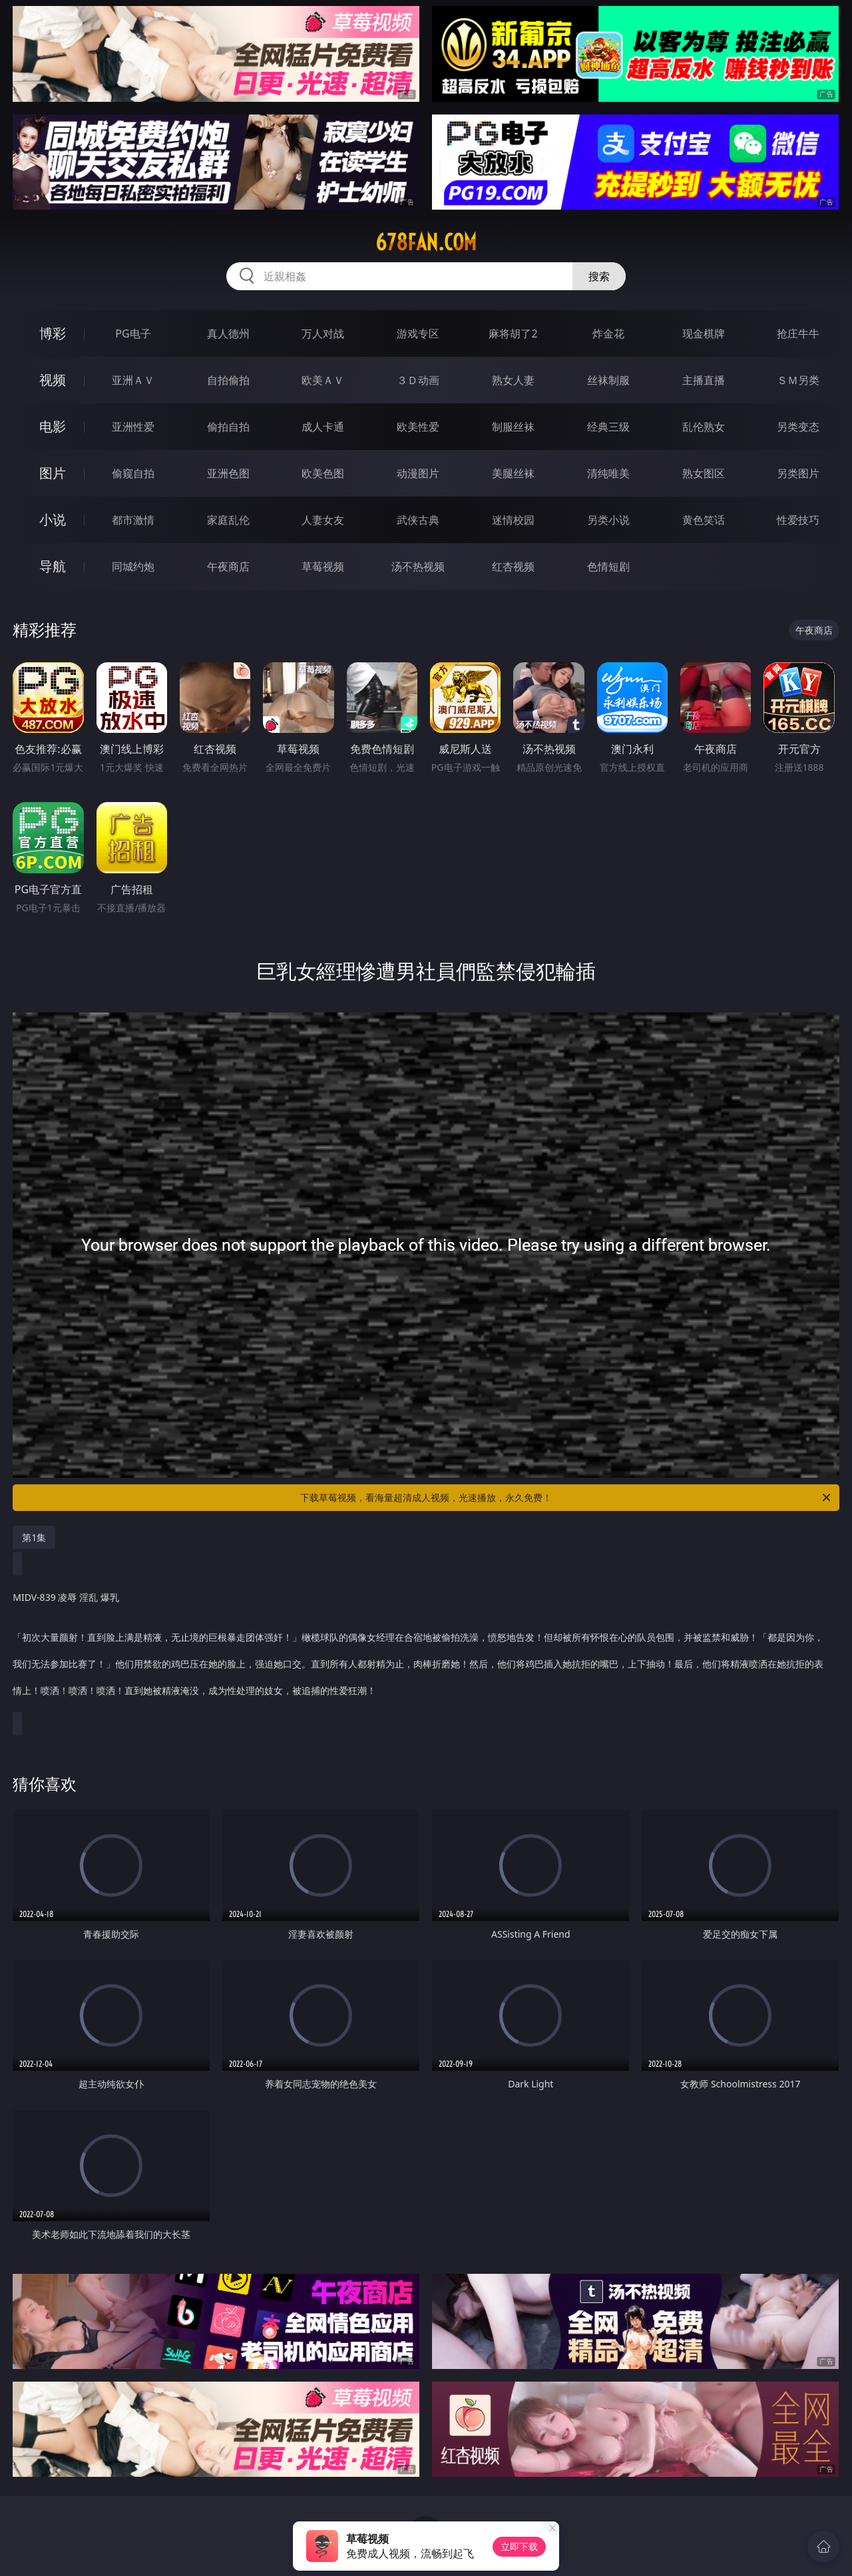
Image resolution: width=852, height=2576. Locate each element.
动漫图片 (418, 473)
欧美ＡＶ (323, 380)
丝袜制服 (608, 380)
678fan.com (426, 242)
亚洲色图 (228, 473)
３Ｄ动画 (418, 380)
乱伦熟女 (703, 426)
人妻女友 (323, 520)
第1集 (34, 1537)
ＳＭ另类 (798, 380)
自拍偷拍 (228, 380)
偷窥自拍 (133, 473)
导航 (52, 566)
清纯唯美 (608, 473)
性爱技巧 (798, 520)
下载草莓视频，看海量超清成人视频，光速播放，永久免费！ (566, 1498)
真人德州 (228, 333)
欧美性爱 (418, 426)
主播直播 (703, 380)
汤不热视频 (418, 566)
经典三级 (608, 426)
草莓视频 (323, 566)
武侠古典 (418, 520)
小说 (52, 520)
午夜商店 (228, 566)
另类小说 (608, 520)
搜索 (599, 276)
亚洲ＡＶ (133, 380)
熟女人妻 (513, 380)
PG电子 (132, 333)
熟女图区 (703, 473)
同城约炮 (133, 566)
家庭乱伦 (228, 520)
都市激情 (133, 520)
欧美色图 (323, 473)
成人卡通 (323, 426)
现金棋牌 (703, 333)
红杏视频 (513, 566)
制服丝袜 (513, 426)
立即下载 (519, 2546)
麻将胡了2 (513, 333)
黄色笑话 (703, 520)
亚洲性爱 (133, 426)
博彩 (52, 333)
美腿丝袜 (513, 473)
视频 (52, 380)
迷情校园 (513, 520)
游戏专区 (418, 333)
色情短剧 (608, 566)
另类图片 (798, 473)
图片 (52, 473)
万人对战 (323, 333)
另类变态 (798, 426)
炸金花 (608, 333)
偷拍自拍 (228, 426)
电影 (52, 426)
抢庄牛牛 (798, 333)
